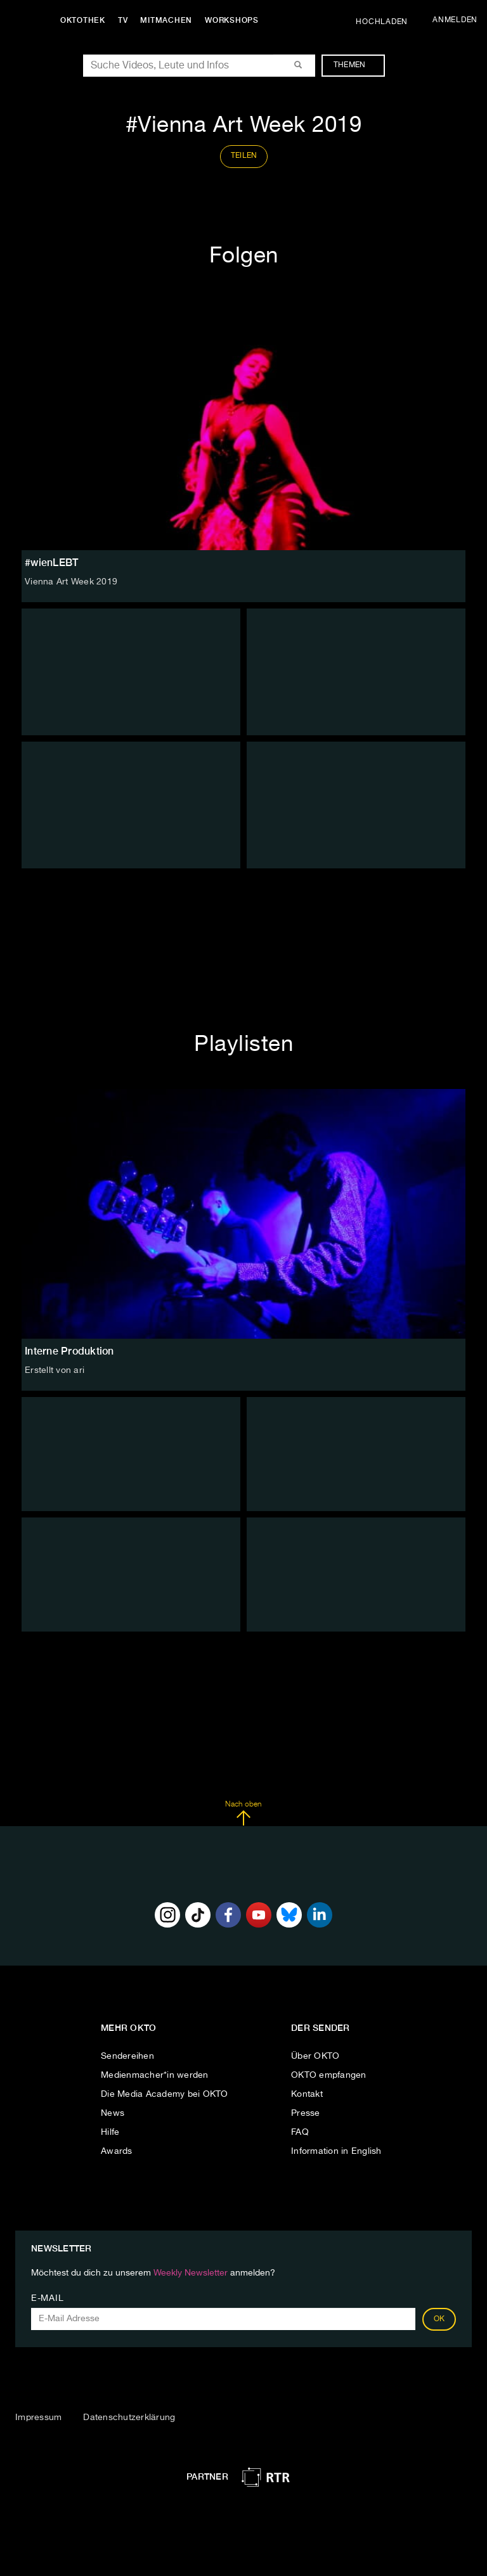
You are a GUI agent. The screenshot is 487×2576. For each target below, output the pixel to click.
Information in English (336, 2151)
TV (123, 20)
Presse (305, 2113)
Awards (117, 2151)
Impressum (38, 2417)
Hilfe (110, 2132)
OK (439, 2319)
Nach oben (243, 1813)
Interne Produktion (69, 1351)
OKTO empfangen (329, 2075)
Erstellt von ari (54, 1370)
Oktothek (82, 20)
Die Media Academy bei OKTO (164, 2094)
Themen (356, 65)
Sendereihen (127, 2056)
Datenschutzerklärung (129, 2417)
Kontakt (307, 2094)
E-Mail (47, 2298)
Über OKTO (315, 2056)
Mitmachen (167, 20)
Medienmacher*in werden (155, 2075)
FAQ (300, 2132)
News (112, 2113)
